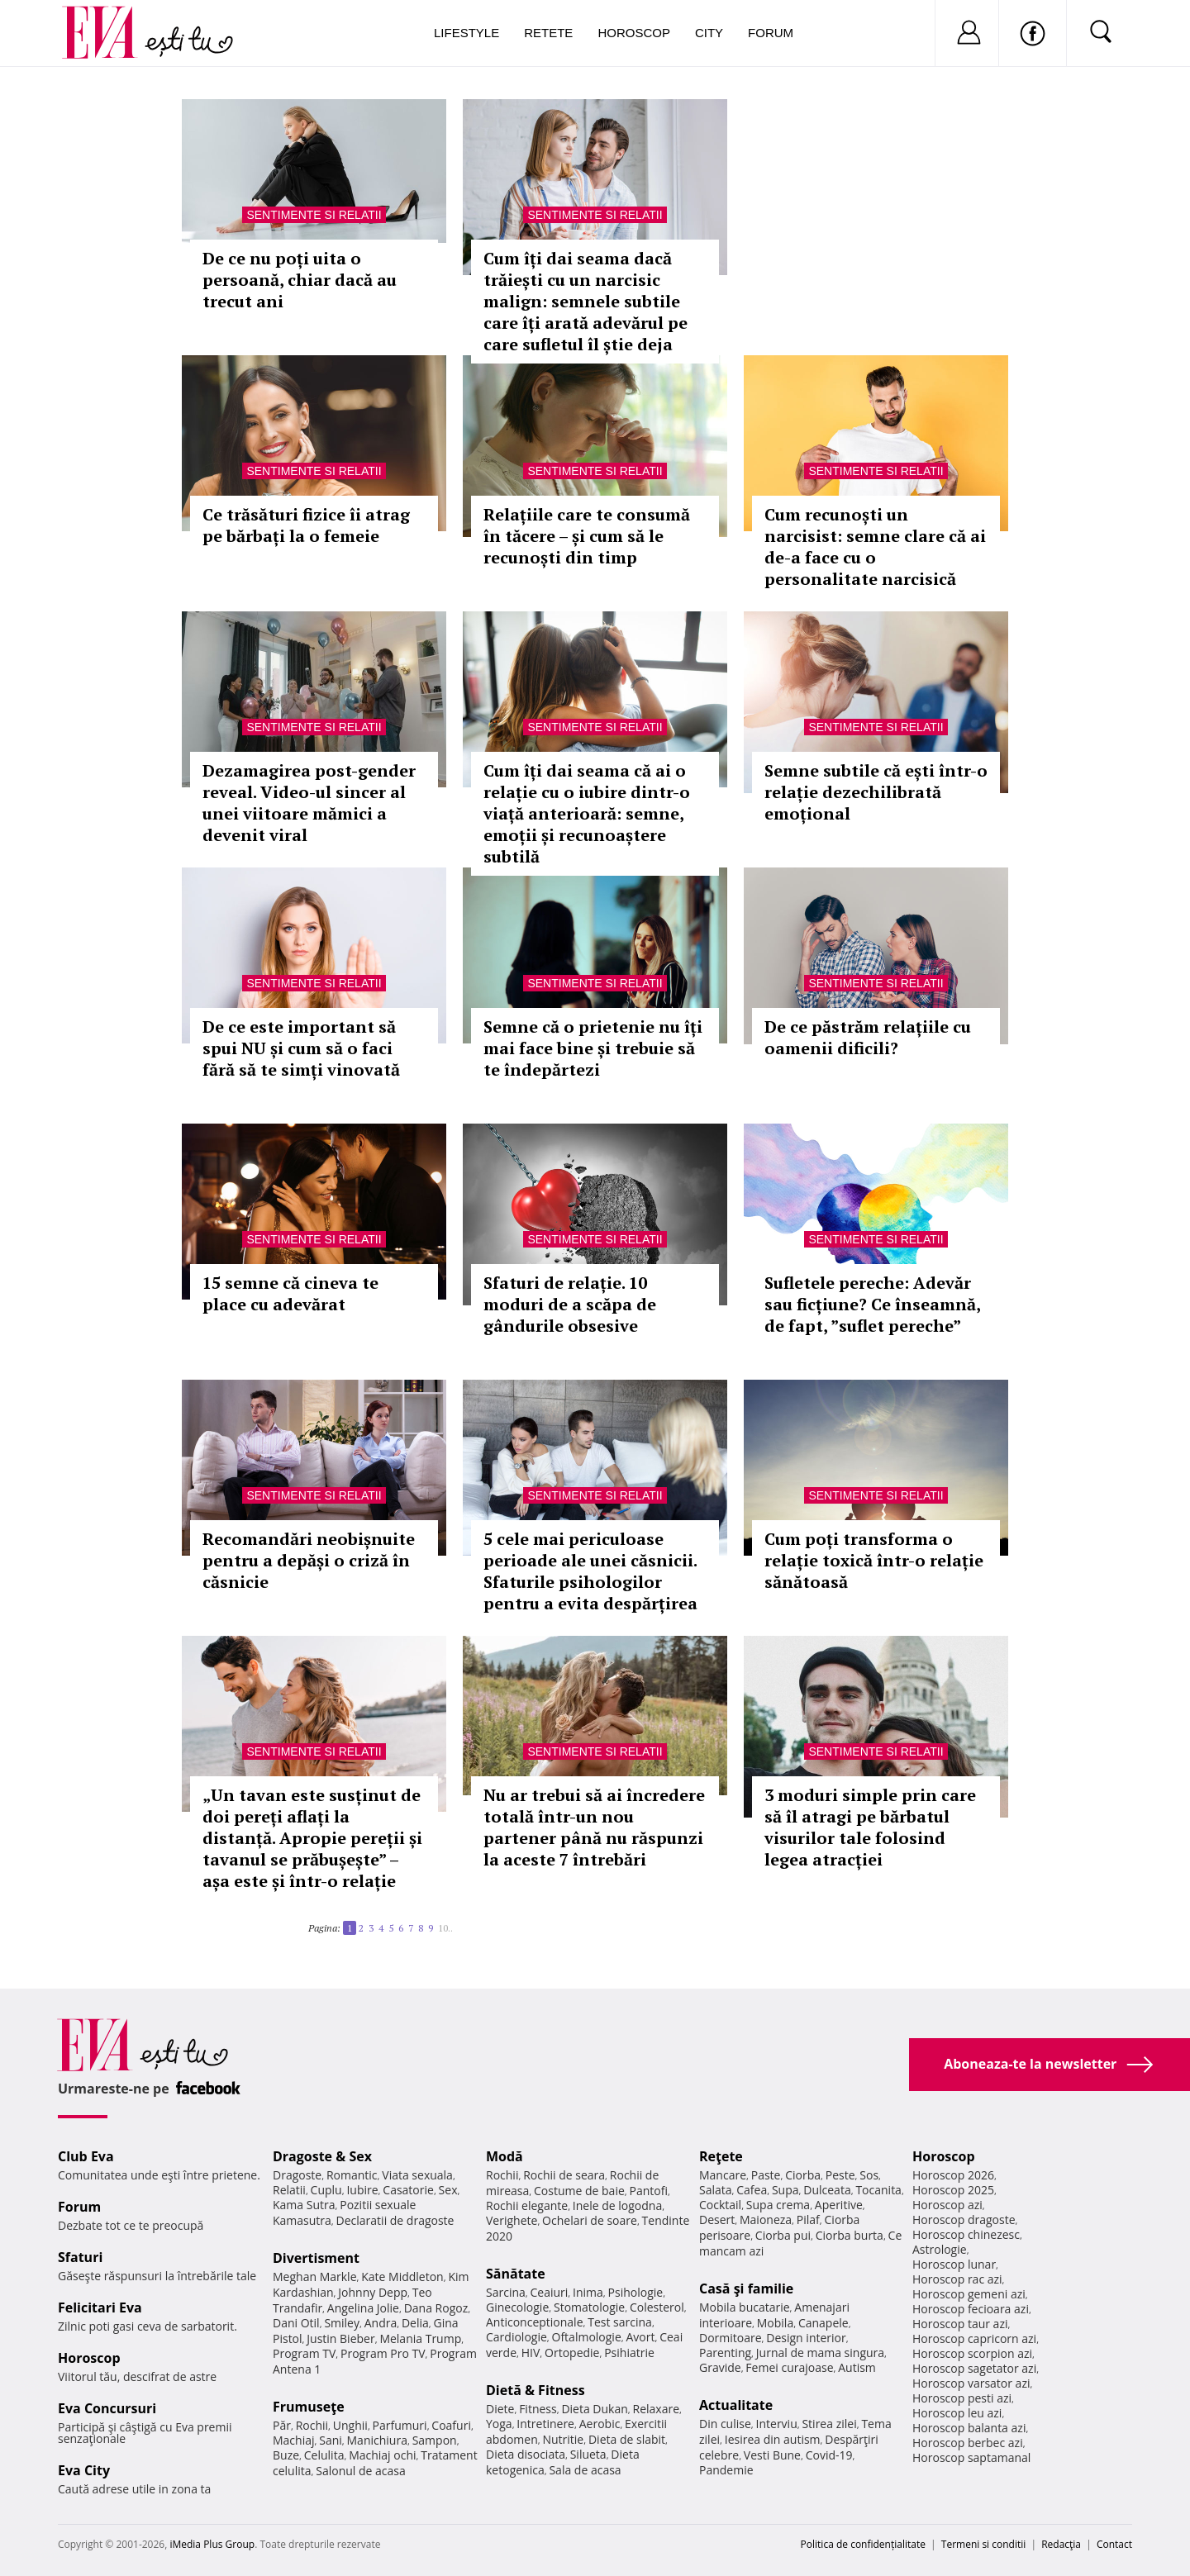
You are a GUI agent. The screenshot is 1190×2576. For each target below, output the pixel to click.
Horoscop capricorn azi (974, 2338)
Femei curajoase (789, 2367)
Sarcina (506, 2292)
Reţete (721, 2156)
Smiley (341, 2323)
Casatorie (408, 2190)
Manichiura (377, 2440)
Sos (868, 2175)
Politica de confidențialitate (863, 2544)
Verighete (511, 2220)
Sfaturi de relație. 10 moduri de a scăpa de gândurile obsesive (569, 1304)
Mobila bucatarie (744, 2307)
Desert (717, 2219)
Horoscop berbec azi (967, 2442)
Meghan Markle (315, 2276)
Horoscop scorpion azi (972, 2353)
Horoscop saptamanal (971, 2457)
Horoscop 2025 (953, 2190)
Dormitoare (730, 2337)
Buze (286, 2455)
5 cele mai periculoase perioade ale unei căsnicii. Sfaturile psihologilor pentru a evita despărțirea (590, 1571)
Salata (715, 2190)
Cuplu (326, 2190)
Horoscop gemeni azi (969, 2294)
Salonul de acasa (361, 2471)
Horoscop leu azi (957, 2413)
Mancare (722, 2175)
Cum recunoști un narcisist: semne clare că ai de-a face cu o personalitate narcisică (875, 546)
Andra (380, 2323)
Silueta (588, 2454)
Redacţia (1061, 2544)
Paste (766, 2175)
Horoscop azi (947, 2204)
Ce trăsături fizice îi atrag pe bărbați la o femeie (306, 525)
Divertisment (316, 2258)
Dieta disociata (525, 2454)
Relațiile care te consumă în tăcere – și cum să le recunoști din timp (586, 535)
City (709, 33)
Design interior (805, 2337)
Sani (330, 2440)
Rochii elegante (527, 2205)
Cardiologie (516, 2337)
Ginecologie (517, 2307)
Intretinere (545, 2423)
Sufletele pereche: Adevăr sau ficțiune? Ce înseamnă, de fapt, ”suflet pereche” (872, 1304)
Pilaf (808, 2219)
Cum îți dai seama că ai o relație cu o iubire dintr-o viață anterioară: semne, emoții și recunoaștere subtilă (586, 813)
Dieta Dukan (594, 2409)
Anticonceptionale (534, 2322)
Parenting (725, 2352)
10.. (445, 1928)
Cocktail (720, 2204)
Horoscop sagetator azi (974, 2368)
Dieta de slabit (626, 2439)
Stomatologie (589, 2307)
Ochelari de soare (589, 2220)
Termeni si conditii (983, 2544)
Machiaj (294, 2440)
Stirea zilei (829, 2423)
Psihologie (636, 2292)
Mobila (775, 2323)
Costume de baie (579, 2190)
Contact (1114, 2544)
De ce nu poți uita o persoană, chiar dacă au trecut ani (299, 279)
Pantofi (649, 2190)
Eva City (84, 2470)
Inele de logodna (617, 2205)
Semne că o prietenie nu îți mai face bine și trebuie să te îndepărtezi (592, 1048)
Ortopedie (572, 2352)
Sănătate (515, 2274)
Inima (588, 2292)
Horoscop (633, 33)
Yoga (499, 2423)
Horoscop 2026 (953, 2175)
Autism (857, 2367)
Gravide (720, 2367)
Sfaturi (80, 2257)
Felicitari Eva (100, 2307)
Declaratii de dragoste (395, 2220)
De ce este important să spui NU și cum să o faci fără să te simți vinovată (301, 1048)
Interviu (776, 2423)
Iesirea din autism (773, 2439)
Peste (840, 2175)
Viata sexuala (417, 2175)
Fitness (538, 2409)
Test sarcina (620, 2322)
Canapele (823, 2323)
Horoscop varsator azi (971, 2383)
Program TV (304, 2353)
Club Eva (86, 2156)
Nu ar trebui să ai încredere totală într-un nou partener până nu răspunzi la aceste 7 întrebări (594, 1827)
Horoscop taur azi (959, 2323)
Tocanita (878, 2190)
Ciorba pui (783, 2235)
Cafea (751, 2190)
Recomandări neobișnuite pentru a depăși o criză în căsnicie (308, 1560)
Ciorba (803, 2175)
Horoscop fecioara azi (970, 2309)
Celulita (324, 2455)
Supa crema (778, 2204)
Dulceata (826, 2190)
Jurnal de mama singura (820, 2352)
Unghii (350, 2425)
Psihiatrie (629, 2352)
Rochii (312, 2425)
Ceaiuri (550, 2292)
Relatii (289, 2190)
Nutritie (562, 2439)
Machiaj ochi (382, 2455)
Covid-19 (829, 2455)
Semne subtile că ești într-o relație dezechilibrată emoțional (876, 792)
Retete (548, 33)
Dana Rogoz (436, 2308)
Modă (504, 2156)
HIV (530, 2352)
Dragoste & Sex (322, 2156)
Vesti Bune (772, 2455)
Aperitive (839, 2204)
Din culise (725, 2423)
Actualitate (736, 2405)
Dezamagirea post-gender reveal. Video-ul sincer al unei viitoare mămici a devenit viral (309, 802)
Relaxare (656, 2409)
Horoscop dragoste (964, 2219)
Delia (415, 2323)
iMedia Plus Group (212, 2544)
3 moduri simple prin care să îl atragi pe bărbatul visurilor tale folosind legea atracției (870, 1827)
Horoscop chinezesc (966, 2234)
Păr (282, 2425)
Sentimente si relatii (313, 214)
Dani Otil (296, 2323)
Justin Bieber (340, 2338)
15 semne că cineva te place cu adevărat (290, 1293)
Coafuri (451, 2425)
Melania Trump (420, 2338)
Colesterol (657, 2307)
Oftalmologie (586, 2337)
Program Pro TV (383, 2353)
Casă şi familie (746, 2288)
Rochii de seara (564, 2175)
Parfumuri (400, 2425)
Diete (500, 2409)
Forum (770, 33)
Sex (448, 2190)
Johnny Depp (372, 2292)
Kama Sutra (304, 2204)
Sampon (434, 2440)
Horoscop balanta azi (969, 2428)
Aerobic (600, 2423)
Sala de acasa (585, 2470)
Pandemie (726, 2470)
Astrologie (939, 2249)
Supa (785, 2190)
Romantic (352, 2175)
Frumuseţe (309, 2407)
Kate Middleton (402, 2276)
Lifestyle (466, 33)
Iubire (362, 2190)
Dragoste (297, 2175)
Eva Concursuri (107, 2408)
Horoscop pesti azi (961, 2398)
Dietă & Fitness (535, 2390)
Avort (640, 2337)
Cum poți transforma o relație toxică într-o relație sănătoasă (873, 1560)
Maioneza (766, 2219)
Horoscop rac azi (957, 2279)
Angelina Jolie (363, 2308)
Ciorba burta (849, 2235)
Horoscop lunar (954, 2264)
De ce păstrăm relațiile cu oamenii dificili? (867, 1037)
